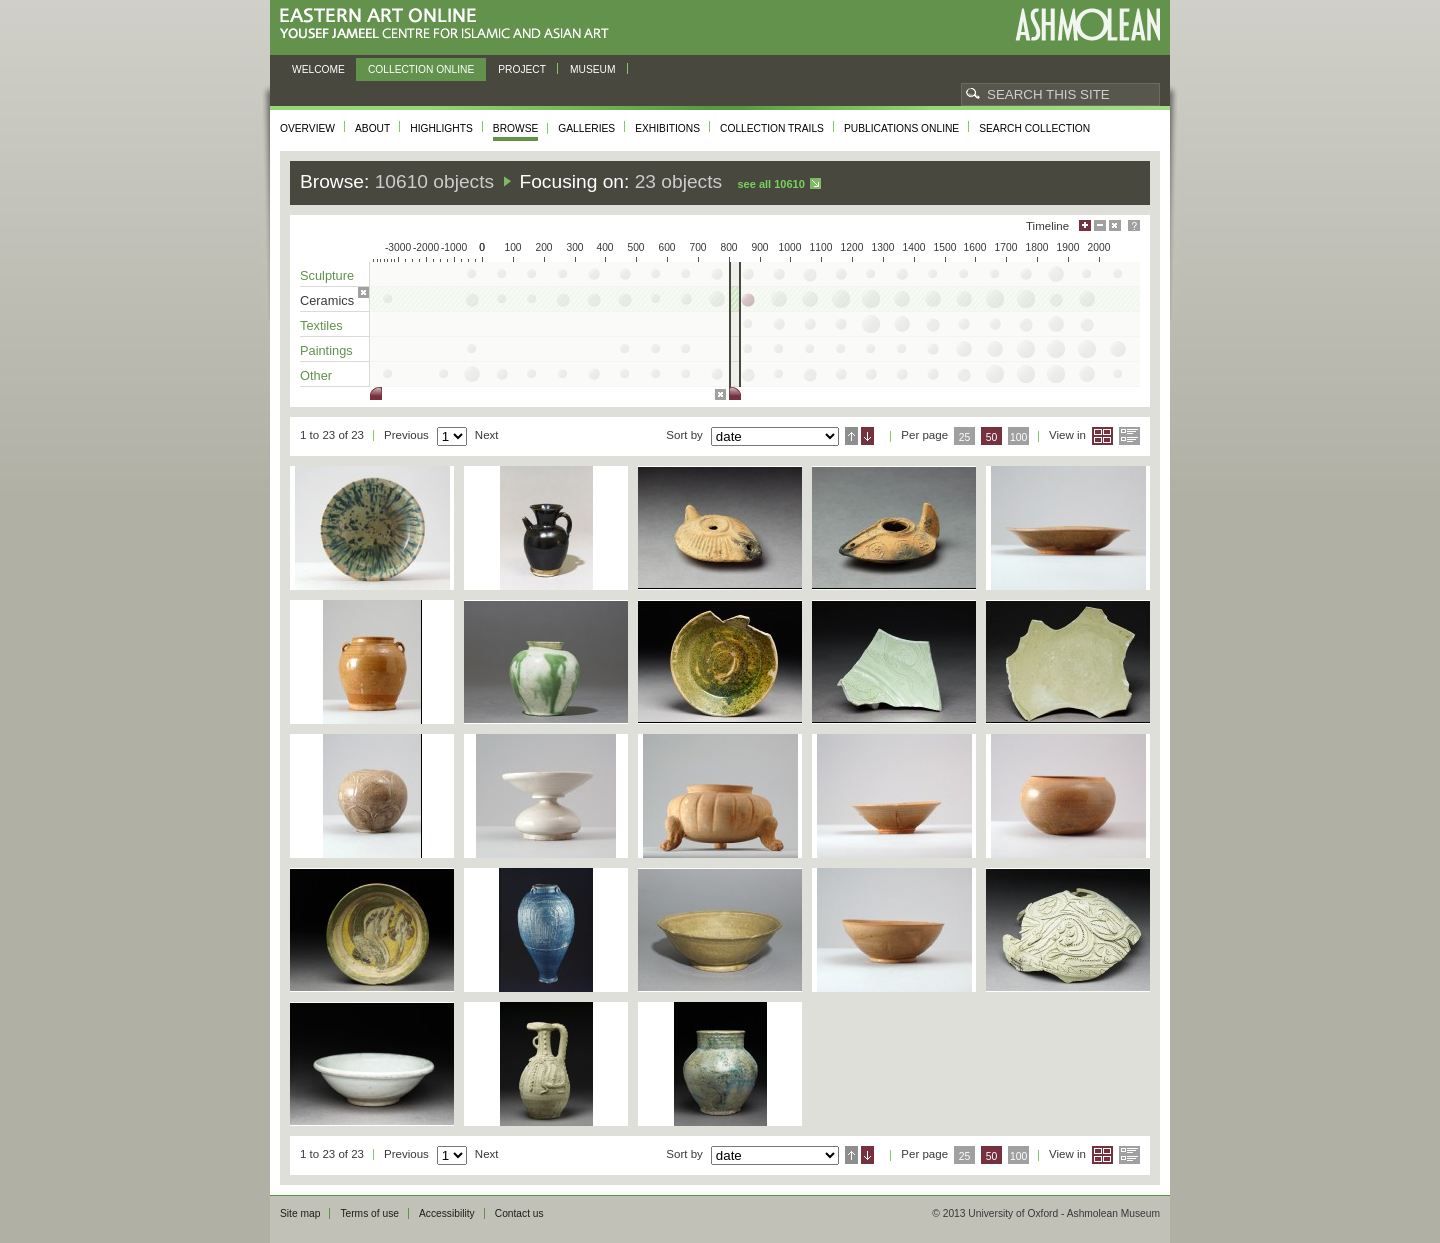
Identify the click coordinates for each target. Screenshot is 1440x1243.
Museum (593, 69)
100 (1018, 437)
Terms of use (369, 1213)
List (1129, 436)
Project (522, 69)
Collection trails (772, 128)
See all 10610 (770, 184)
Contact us (519, 1213)
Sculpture (327, 275)
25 (965, 437)
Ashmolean (1087, 24)
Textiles (321, 325)
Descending (867, 436)
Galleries (586, 128)
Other (316, 375)
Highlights (441, 128)
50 (992, 437)
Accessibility (447, 1213)
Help (1134, 225)
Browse (516, 128)
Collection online (421, 69)
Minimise (1100, 225)
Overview (307, 128)
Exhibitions (667, 128)
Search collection (1034, 128)
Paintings (326, 350)
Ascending (851, 436)
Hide (1115, 225)
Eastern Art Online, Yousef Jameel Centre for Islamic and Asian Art (449, 24)
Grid (1102, 436)
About (372, 128)
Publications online (901, 128)
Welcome (318, 69)
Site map (300, 1213)
